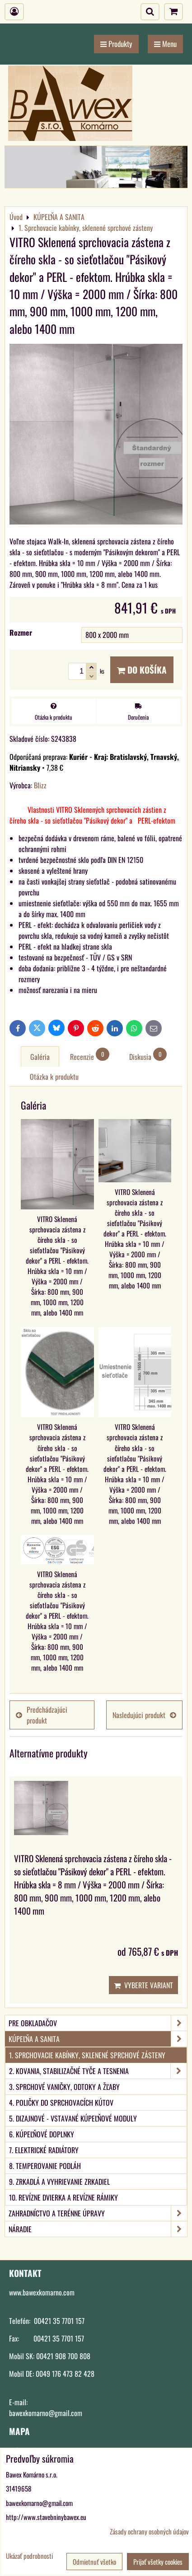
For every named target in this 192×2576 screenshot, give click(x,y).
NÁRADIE (98, 2229)
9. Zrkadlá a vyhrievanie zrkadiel (59, 2181)
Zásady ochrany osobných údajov (149, 2531)
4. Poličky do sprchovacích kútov (61, 2102)
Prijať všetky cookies (158, 2562)
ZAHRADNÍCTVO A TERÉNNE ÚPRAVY (98, 2213)
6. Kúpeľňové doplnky (41, 2134)
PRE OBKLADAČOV (98, 2023)
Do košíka (142, 669)
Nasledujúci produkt (144, 1715)
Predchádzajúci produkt (41, 1715)
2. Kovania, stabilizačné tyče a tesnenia (98, 2071)
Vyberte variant (143, 1985)
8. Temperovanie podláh (45, 2165)
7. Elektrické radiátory (44, 2150)
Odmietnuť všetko (94, 2562)
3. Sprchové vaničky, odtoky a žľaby (64, 2086)
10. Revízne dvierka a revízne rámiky (63, 2197)
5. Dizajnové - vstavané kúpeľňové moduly (73, 2118)
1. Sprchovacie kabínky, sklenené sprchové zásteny (87, 2055)
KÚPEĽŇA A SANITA (98, 2039)
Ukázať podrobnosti (29, 2556)
